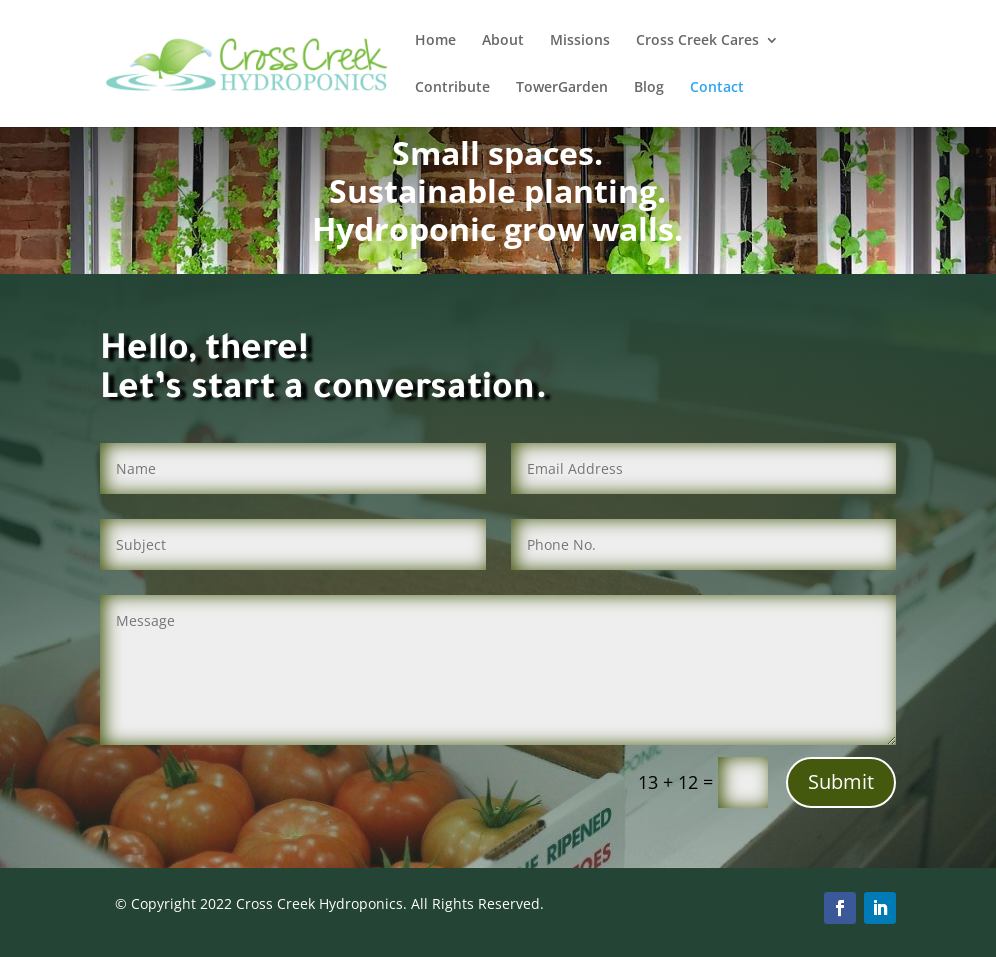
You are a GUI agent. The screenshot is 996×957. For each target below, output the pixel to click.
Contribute (452, 88)
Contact (717, 88)
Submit (841, 781)
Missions (580, 41)
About (503, 41)
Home (435, 41)
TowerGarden (562, 88)
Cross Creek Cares (697, 41)
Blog (649, 88)
